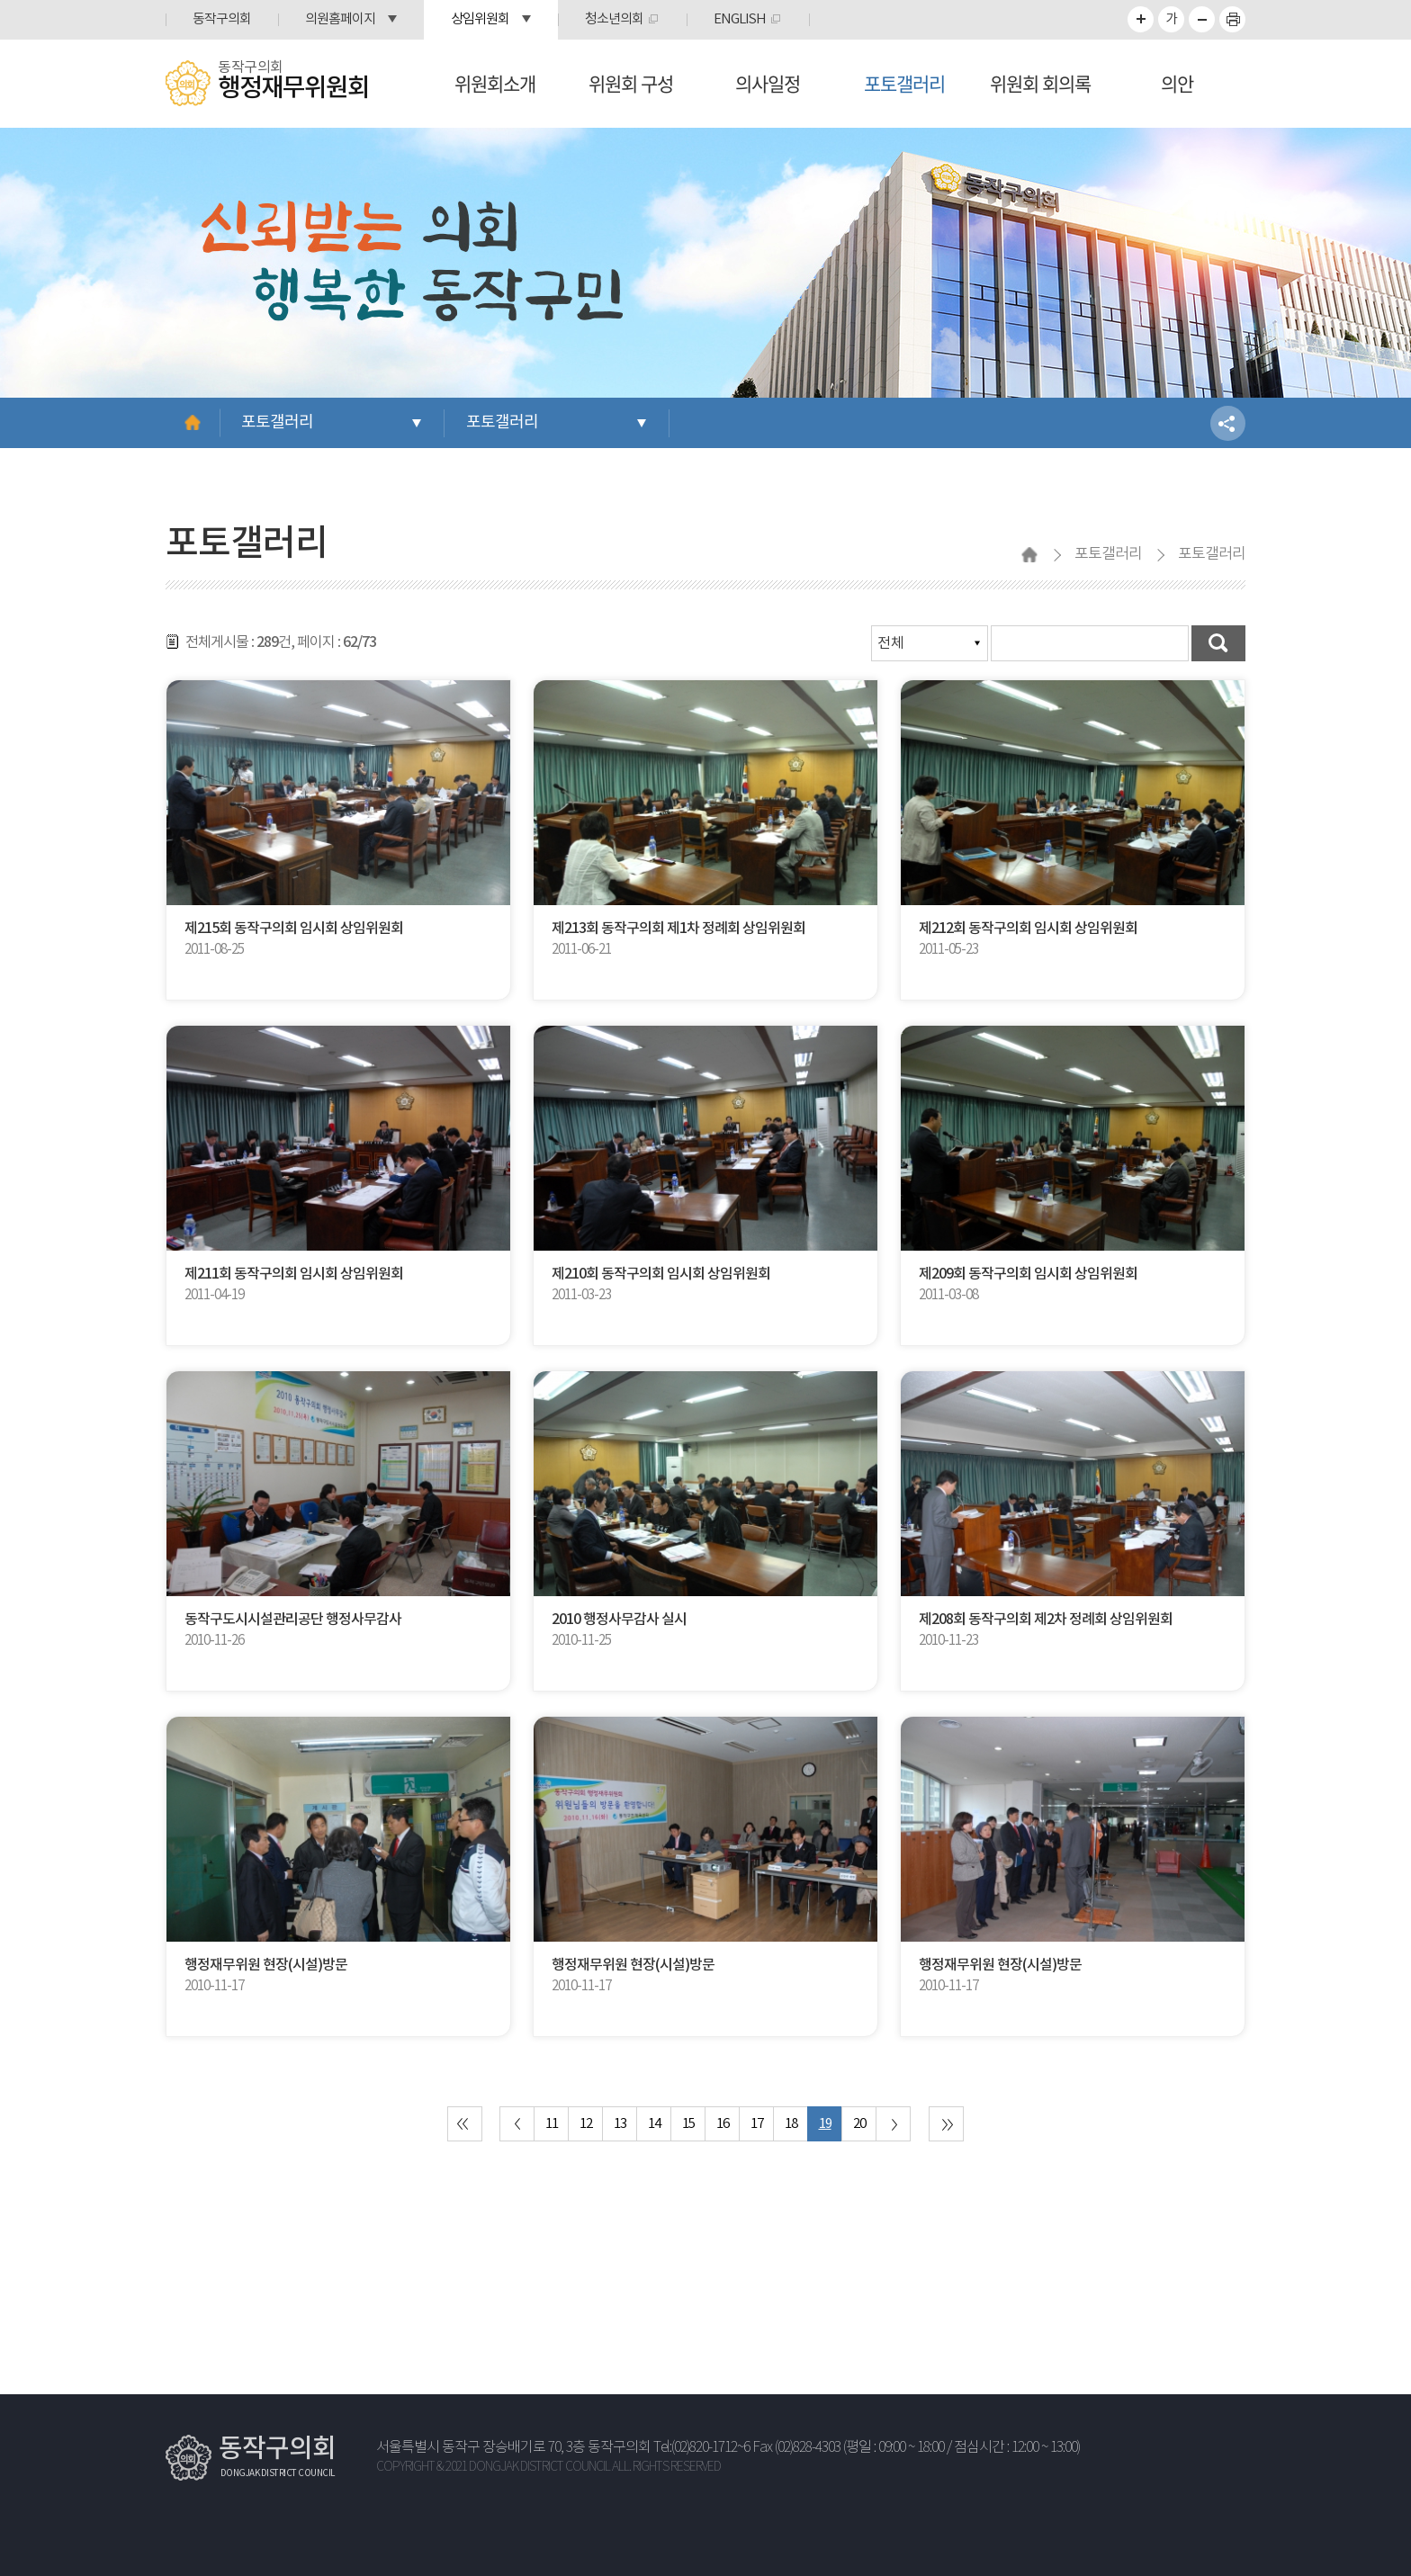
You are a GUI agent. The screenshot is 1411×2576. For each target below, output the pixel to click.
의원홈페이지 (340, 19)
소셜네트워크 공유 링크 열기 (1227, 423)
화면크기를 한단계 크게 (1141, 19)
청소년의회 (614, 19)
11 (551, 2124)
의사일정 (767, 83)
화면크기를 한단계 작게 (1202, 19)
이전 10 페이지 (517, 2123)
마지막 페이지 (946, 2123)
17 (756, 2124)
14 (654, 2124)
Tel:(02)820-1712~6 (701, 2447)
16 (722, 2124)
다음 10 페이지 (893, 2123)
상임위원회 (480, 19)
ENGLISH (740, 19)
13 (620, 2124)
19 (825, 2124)
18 (791, 2124)
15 (688, 2124)
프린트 (1232, 19)
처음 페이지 (464, 2123)
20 (859, 2124)
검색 (1218, 643)
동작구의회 (222, 19)
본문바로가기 (0, 0)
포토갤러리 (904, 83)
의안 (1177, 83)
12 (586, 2124)
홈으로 (193, 423)
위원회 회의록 (1040, 83)
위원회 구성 (631, 83)
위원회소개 (494, 83)
